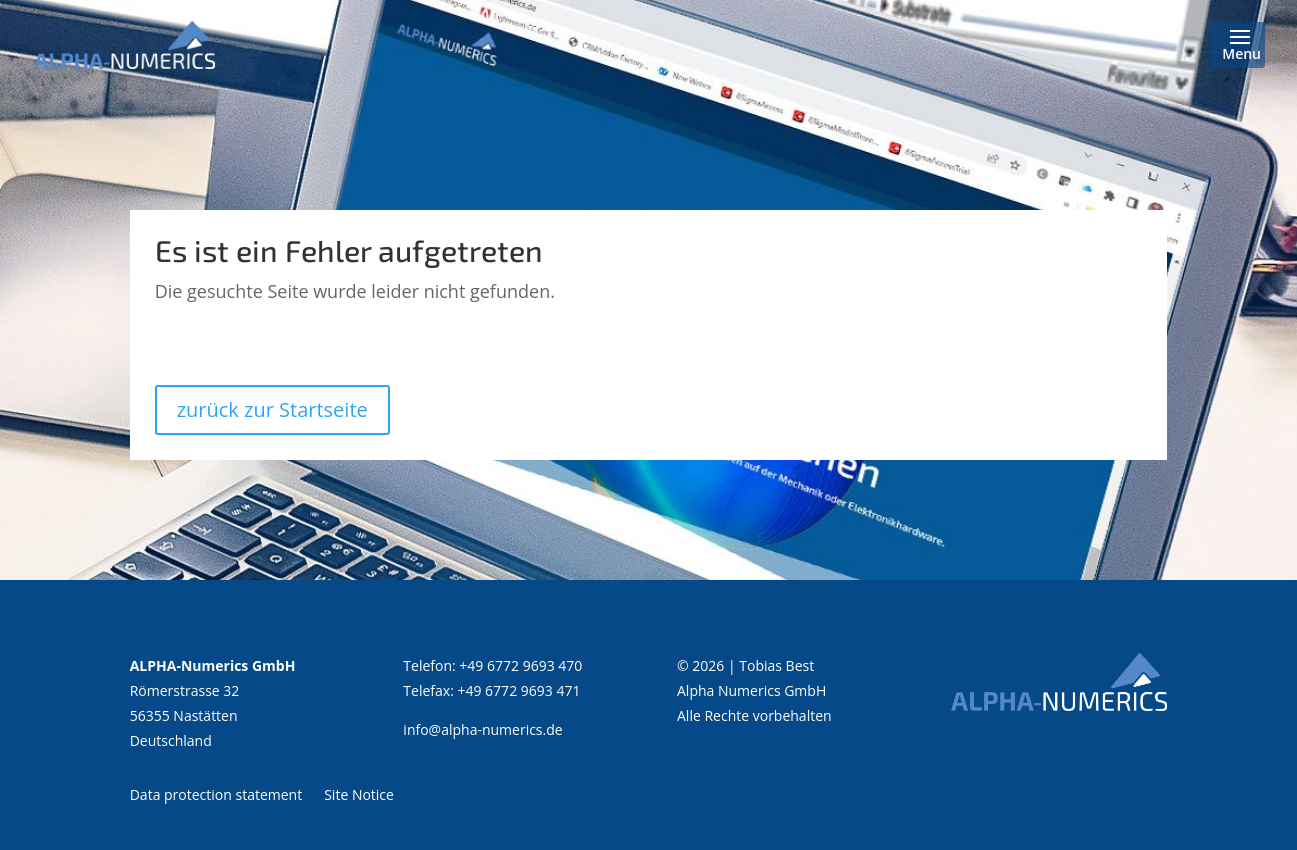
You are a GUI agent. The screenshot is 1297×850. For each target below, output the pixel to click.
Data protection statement (216, 793)
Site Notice (359, 793)
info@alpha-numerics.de (482, 729)
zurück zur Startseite (272, 409)
